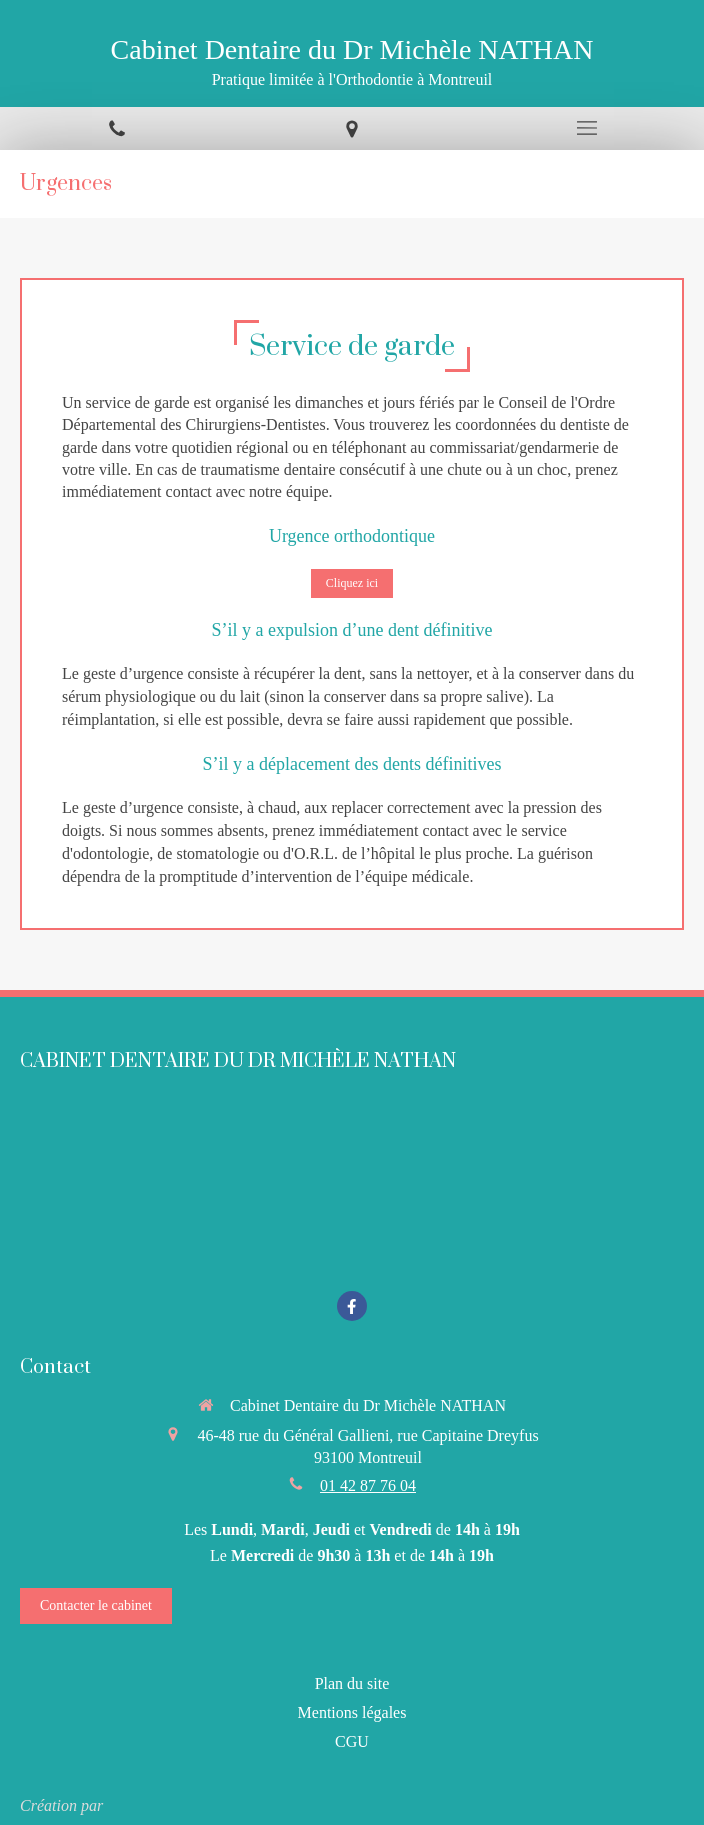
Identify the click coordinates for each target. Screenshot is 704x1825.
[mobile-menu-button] (586, 128)
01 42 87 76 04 (368, 1485)
